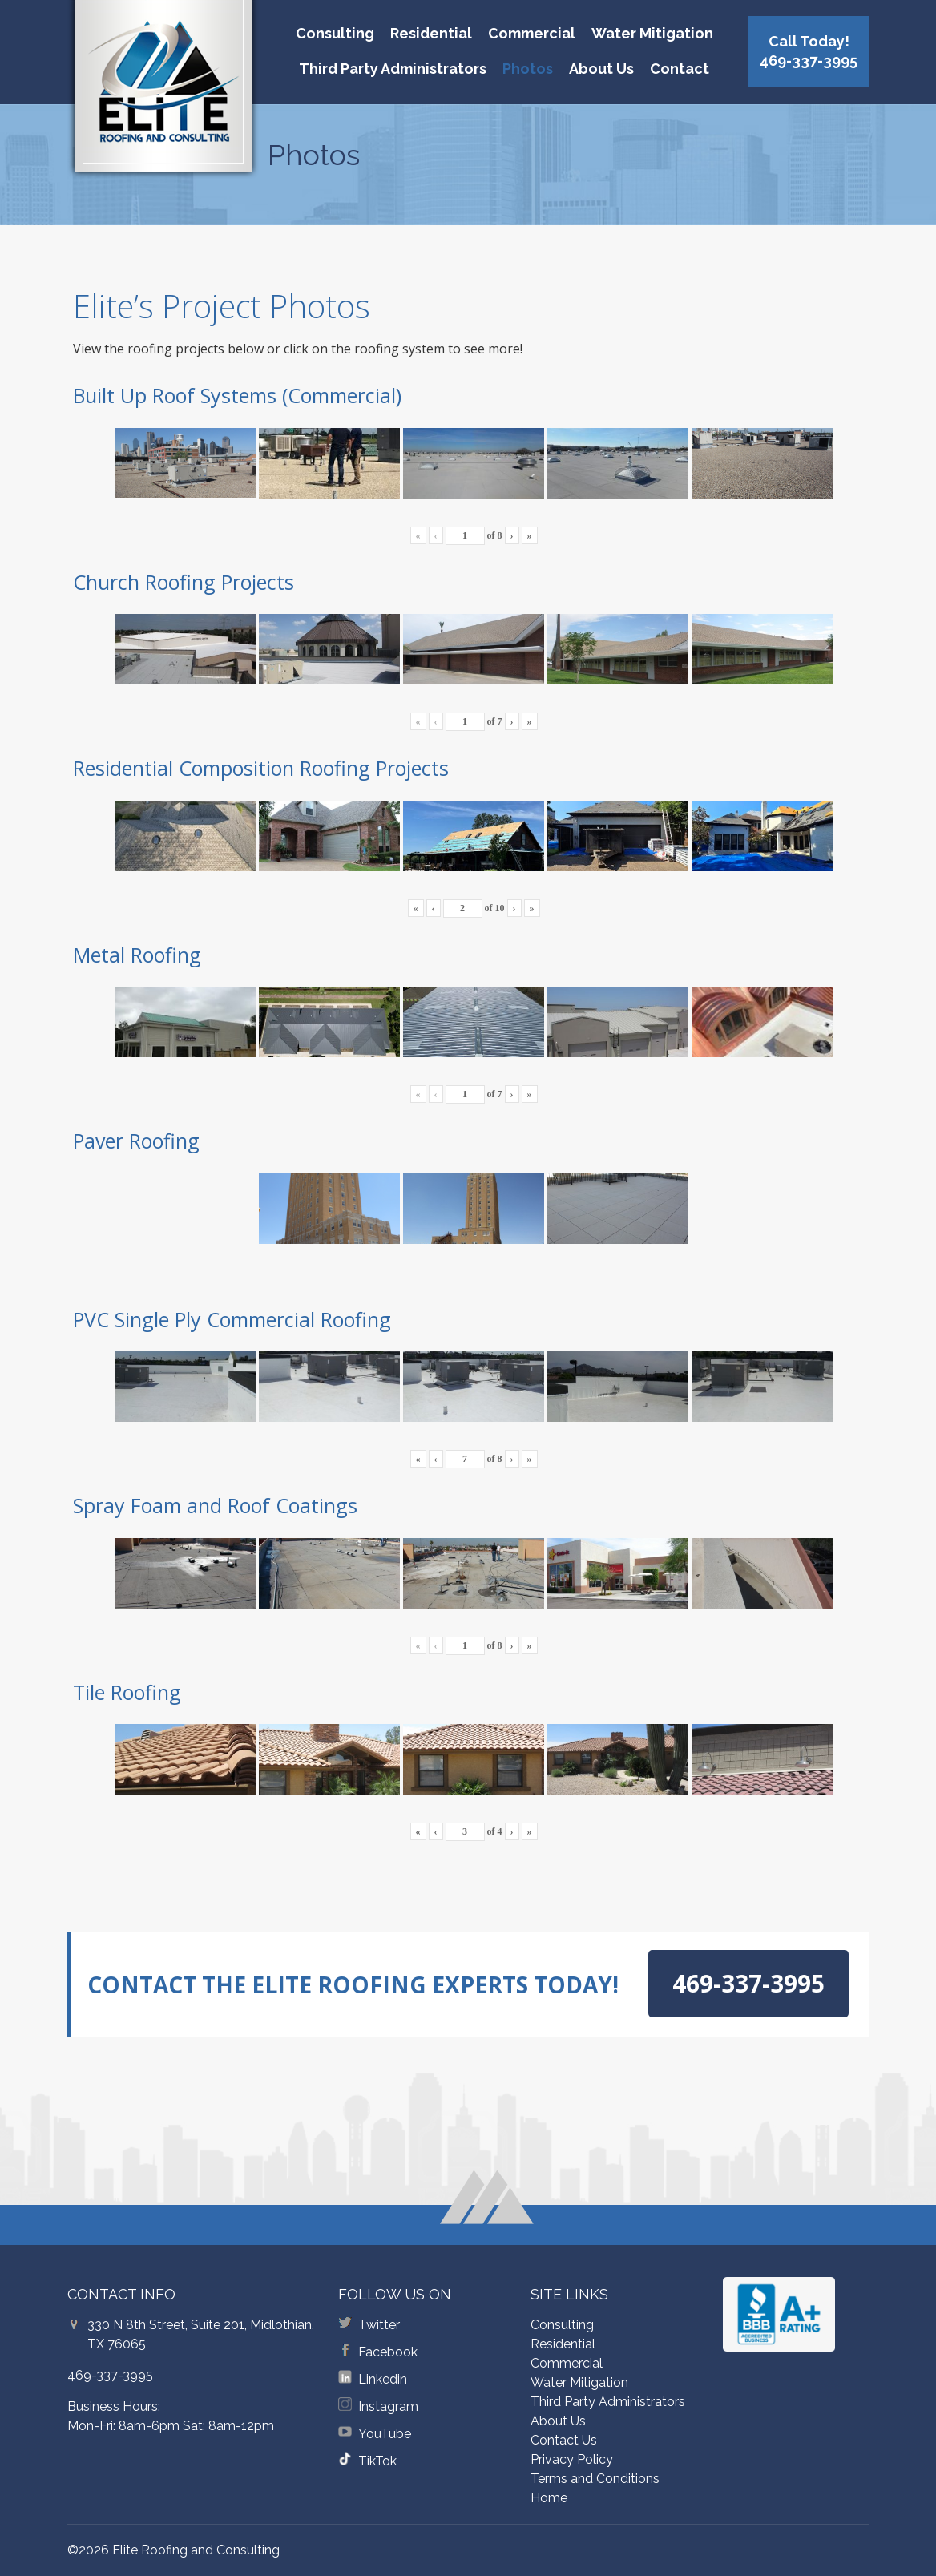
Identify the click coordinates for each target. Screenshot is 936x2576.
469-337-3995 (110, 2375)
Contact (679, 68)
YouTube (384, 2433)
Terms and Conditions (595, 2478)
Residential (431, 33)
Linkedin (382, 2379)
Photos (527, 68)
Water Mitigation (652, 33)
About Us (601, 68)
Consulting (335, 33)
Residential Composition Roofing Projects (261, 767)
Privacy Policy (572, 2459)
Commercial (531, 33)
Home (549, 2497)
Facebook (388, 2352)
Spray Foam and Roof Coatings (215, 1505)
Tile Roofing (127, 1692)
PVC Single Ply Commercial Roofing (232, 1319)
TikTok (377, 2461)
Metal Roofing (137, 954)
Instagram (388, 2406)
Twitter (379, 2324)
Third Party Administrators (392, 68)
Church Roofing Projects (183, 582)
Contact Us (564, 2440)
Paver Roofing (136, 1140)
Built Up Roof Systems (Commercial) (237, 395)
